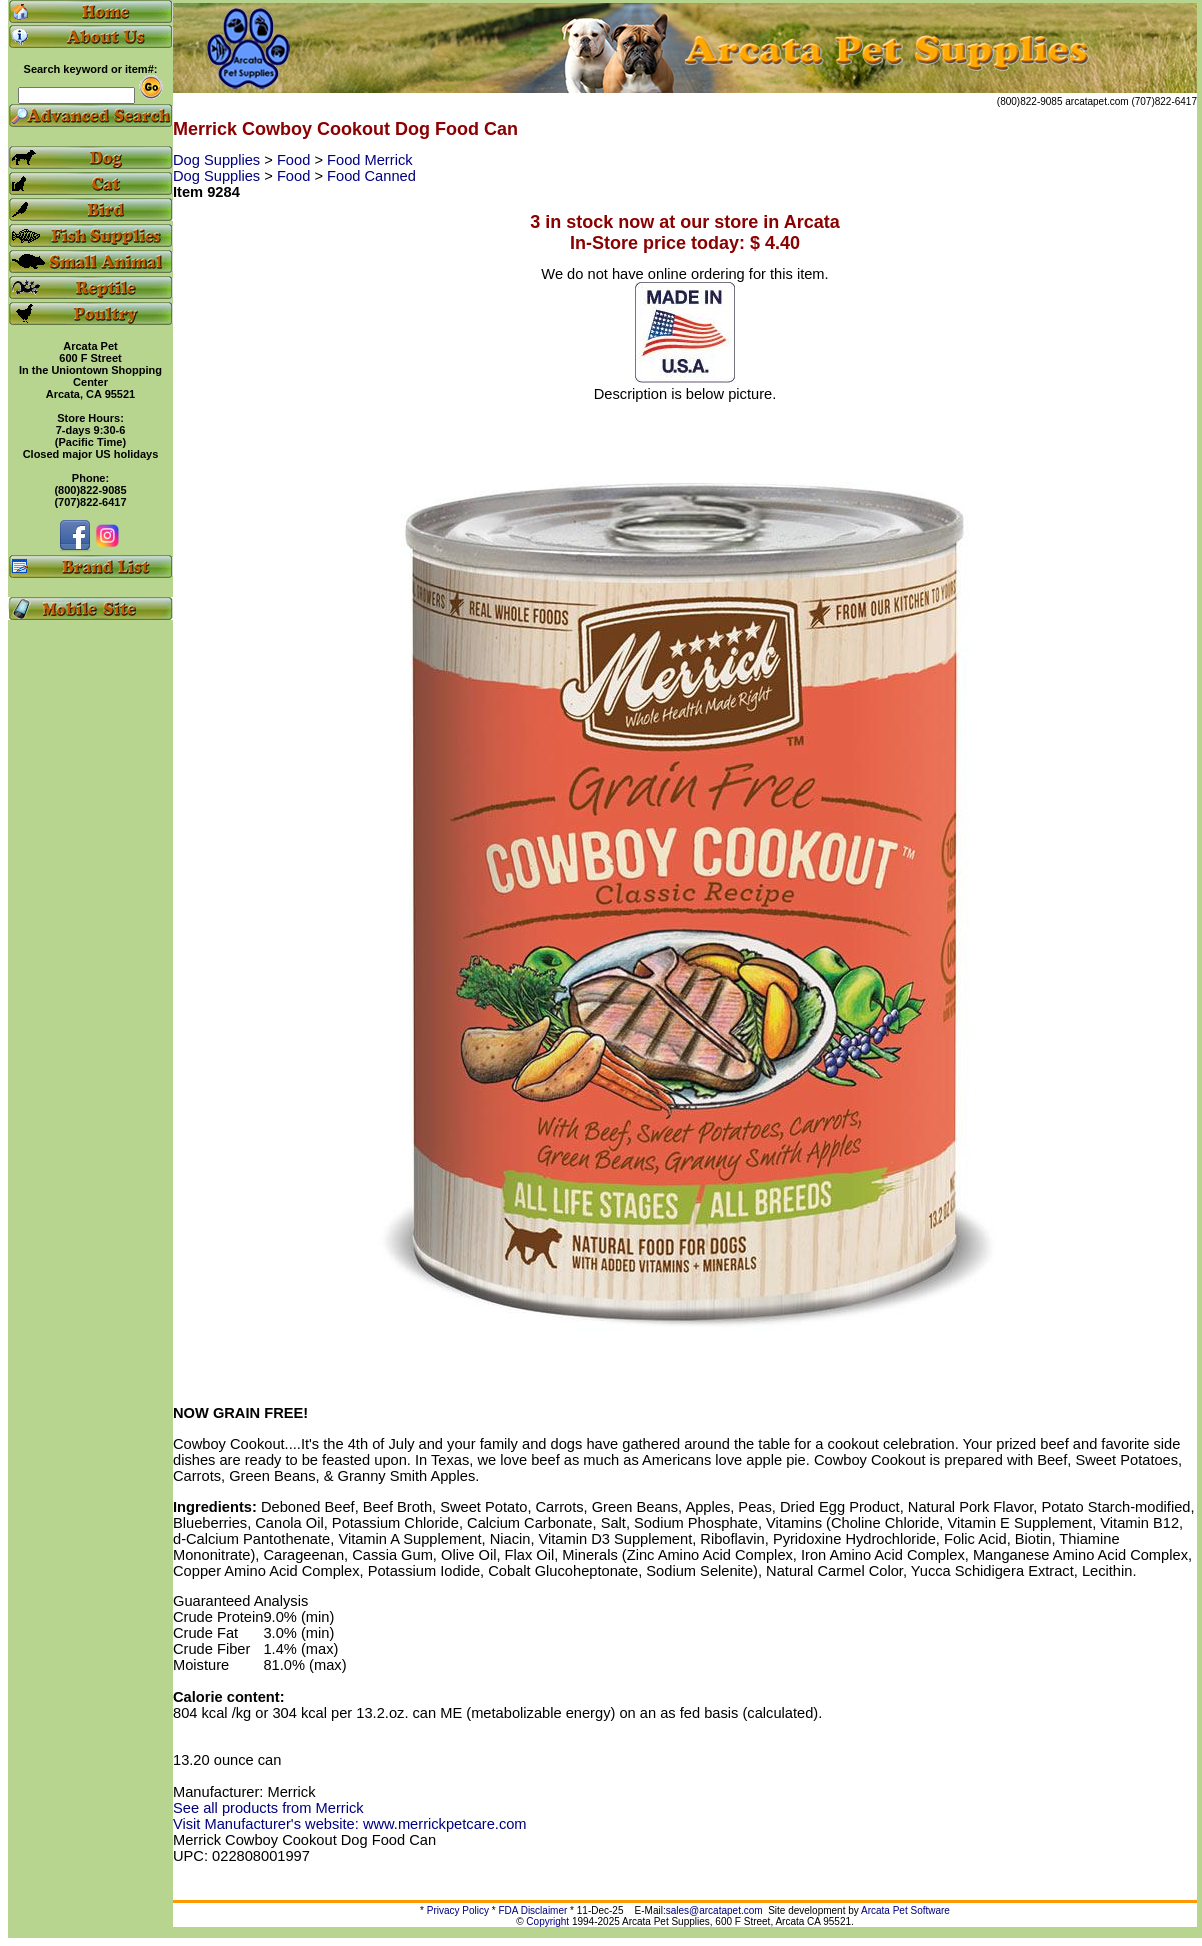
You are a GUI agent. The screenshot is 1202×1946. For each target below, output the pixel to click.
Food (295, 160)
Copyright (547, 1921)
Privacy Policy (458, 1910)
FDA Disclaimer (532, 1910)
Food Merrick (370, 160)
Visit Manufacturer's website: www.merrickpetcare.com (350, 1824)
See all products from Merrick (268, 1808)
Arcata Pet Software (905, 1910)
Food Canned (371, 176)
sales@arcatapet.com (714, 1910)
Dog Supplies (218, 160)
